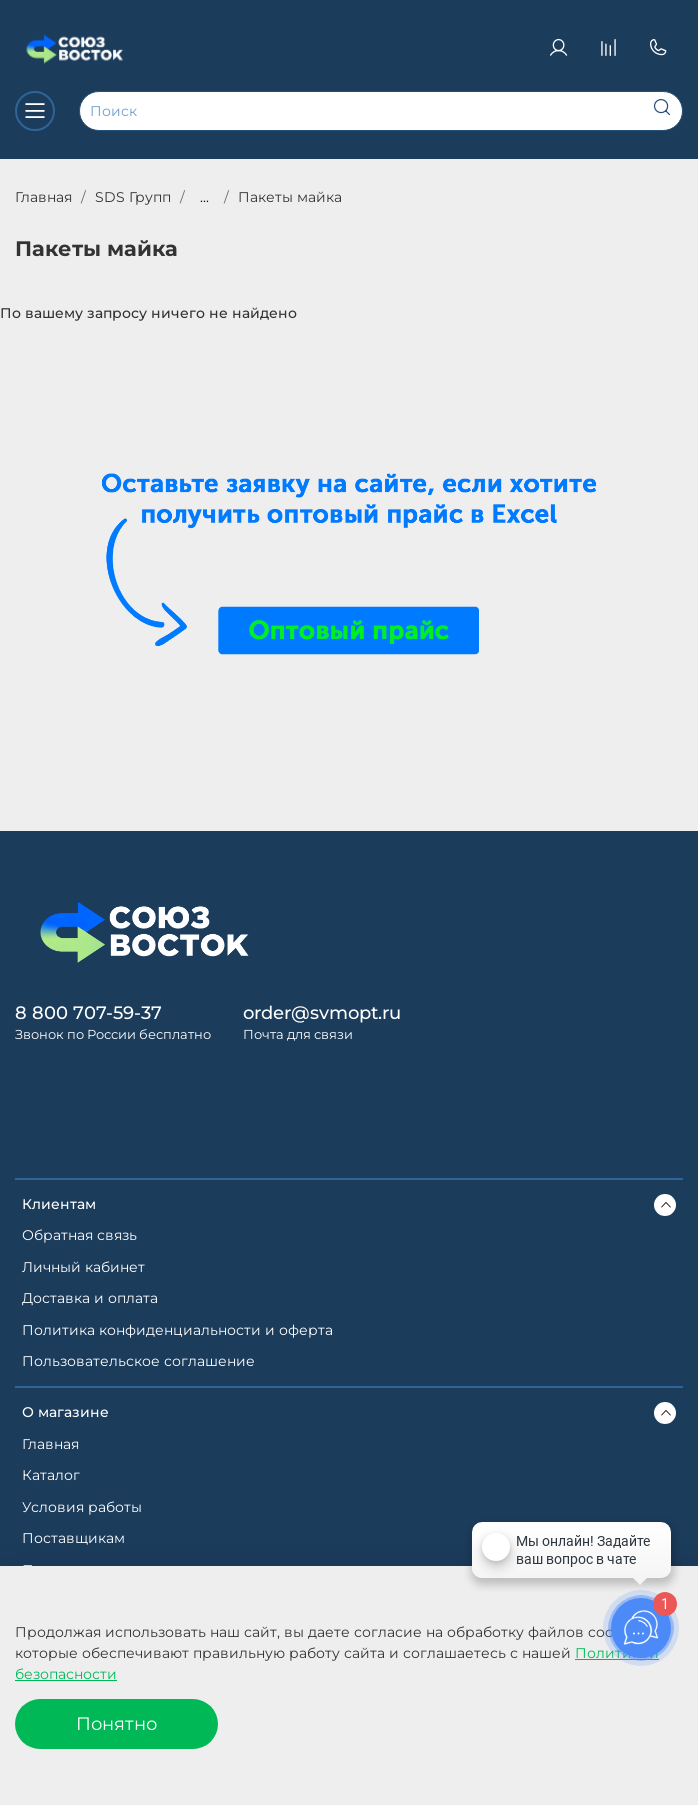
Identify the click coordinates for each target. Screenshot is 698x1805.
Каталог (51, 1475)
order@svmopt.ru (322, 1012)
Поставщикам (73, 1538)
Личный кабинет (83, 1267)
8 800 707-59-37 (88, 1012)
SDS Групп (133, 197)
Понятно (116, 1723)
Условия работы (82, 1507)
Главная (43, 197)
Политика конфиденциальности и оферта (177, 1330)
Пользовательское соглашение (138, 1361)
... (204, 197)
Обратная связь (79, 1235)
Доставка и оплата (90, 1298)
